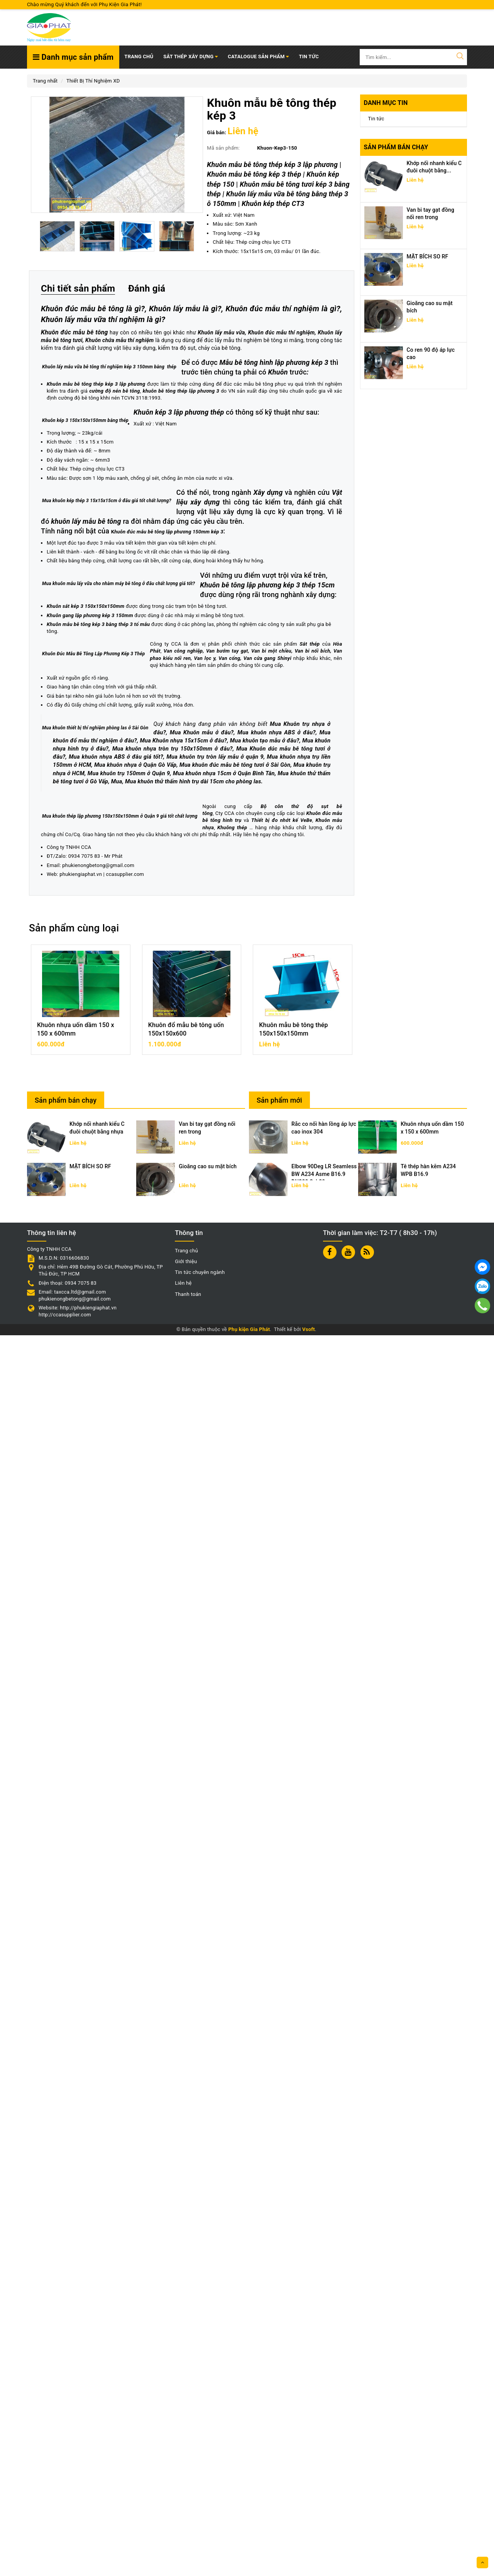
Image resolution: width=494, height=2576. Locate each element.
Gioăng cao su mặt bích (208, 2407)
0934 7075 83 (84, 2097)
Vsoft (308, 2570)
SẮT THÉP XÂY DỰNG (190, 56)
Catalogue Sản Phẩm (258, 56)
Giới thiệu (186, 2502)
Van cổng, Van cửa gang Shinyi (208, 1594)
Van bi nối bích (73, 1594)
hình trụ (299, 2061)
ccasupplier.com (125, 2115)
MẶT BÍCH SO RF (427, 256)
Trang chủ (138, 56)
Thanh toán (188, 2535)
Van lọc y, (158, 1594)
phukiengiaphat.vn (80, 2115)
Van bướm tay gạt (294, 1586)
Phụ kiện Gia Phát (249, 2570)
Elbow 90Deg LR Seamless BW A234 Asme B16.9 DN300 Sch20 (324, 2415)
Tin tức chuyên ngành (200, 2513)
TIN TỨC (309, 56)
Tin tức (376, 118)
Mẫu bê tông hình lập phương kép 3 (133, 573)
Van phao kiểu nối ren (119, 1594)
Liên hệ (183, 2524)
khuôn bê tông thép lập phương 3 (181, 592)
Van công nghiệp (252, 1586)
